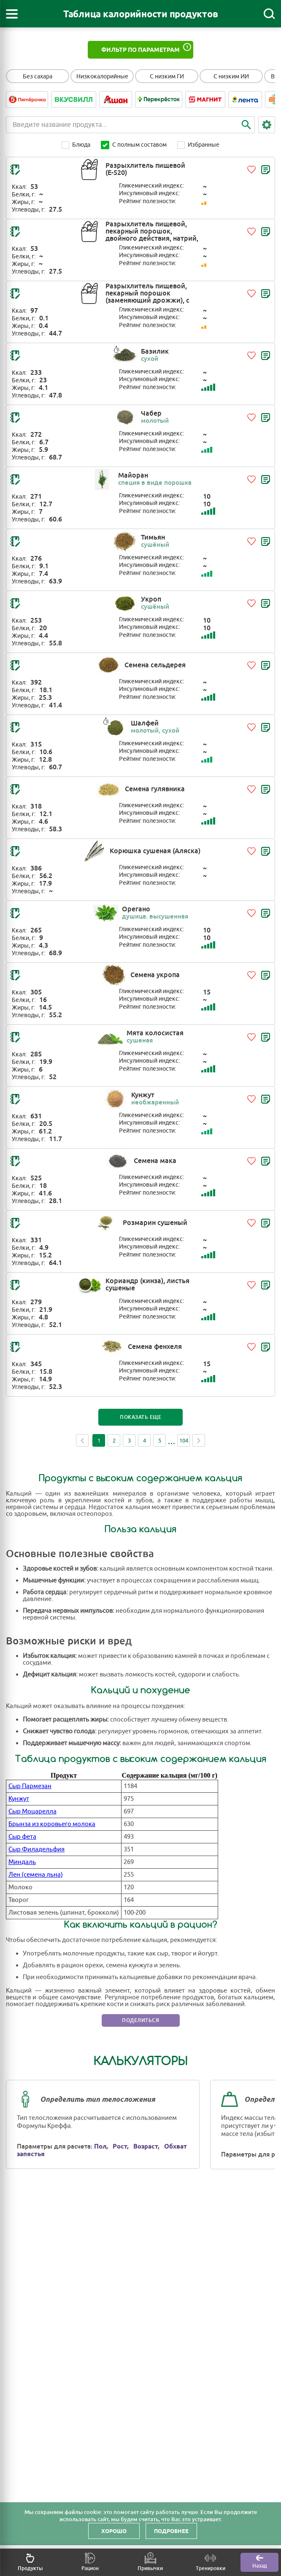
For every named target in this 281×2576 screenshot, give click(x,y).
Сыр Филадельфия (36, 1849)
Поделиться (140, 2020)
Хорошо (114, 2531)
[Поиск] (269, 14)
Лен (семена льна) (35, 1875)
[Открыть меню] (12, 14)
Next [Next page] (199, 1440)
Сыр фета (22, 1837)
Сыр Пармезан (29, 1786)
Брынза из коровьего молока (51, 1824)
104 (183, 1440)
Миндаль (22, 1862)
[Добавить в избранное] (251, 169)
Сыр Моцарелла (32, 1812)
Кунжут (18, 1799)
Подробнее (171, 2531)
